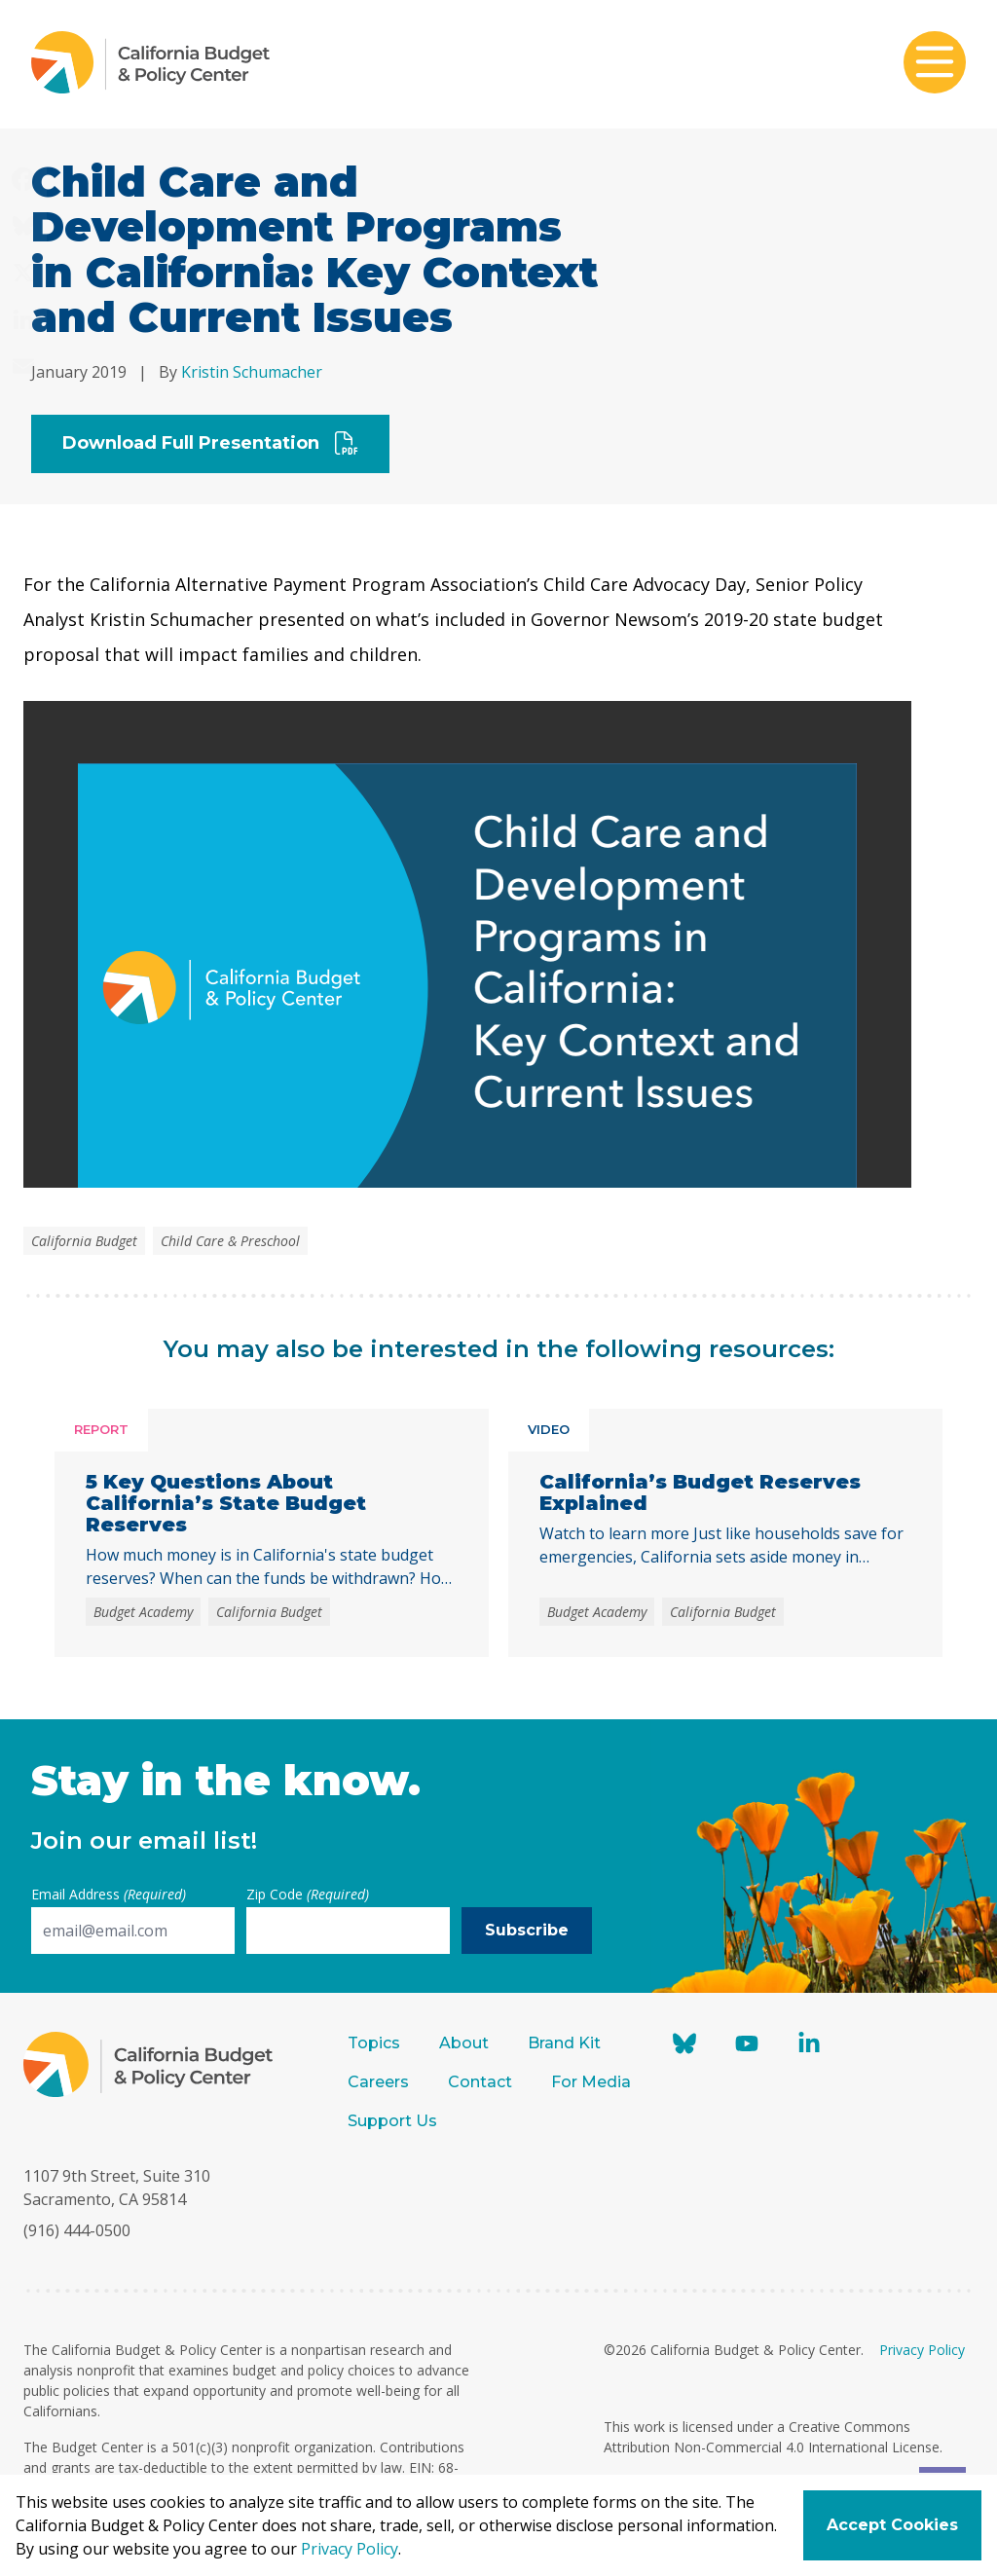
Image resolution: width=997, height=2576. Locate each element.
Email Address (108, 1894)
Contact (480, 2082)
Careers (378, 2082)
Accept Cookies (892, 2525)
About (464, 2043)
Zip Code (307, 1894)
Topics (374, 2043)
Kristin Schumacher (251, 372)
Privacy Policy (922, 2349)
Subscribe (527, 1930)
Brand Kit (564, 2043)
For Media (591, 2082)
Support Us (394, 2121)
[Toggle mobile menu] (935, 64)
